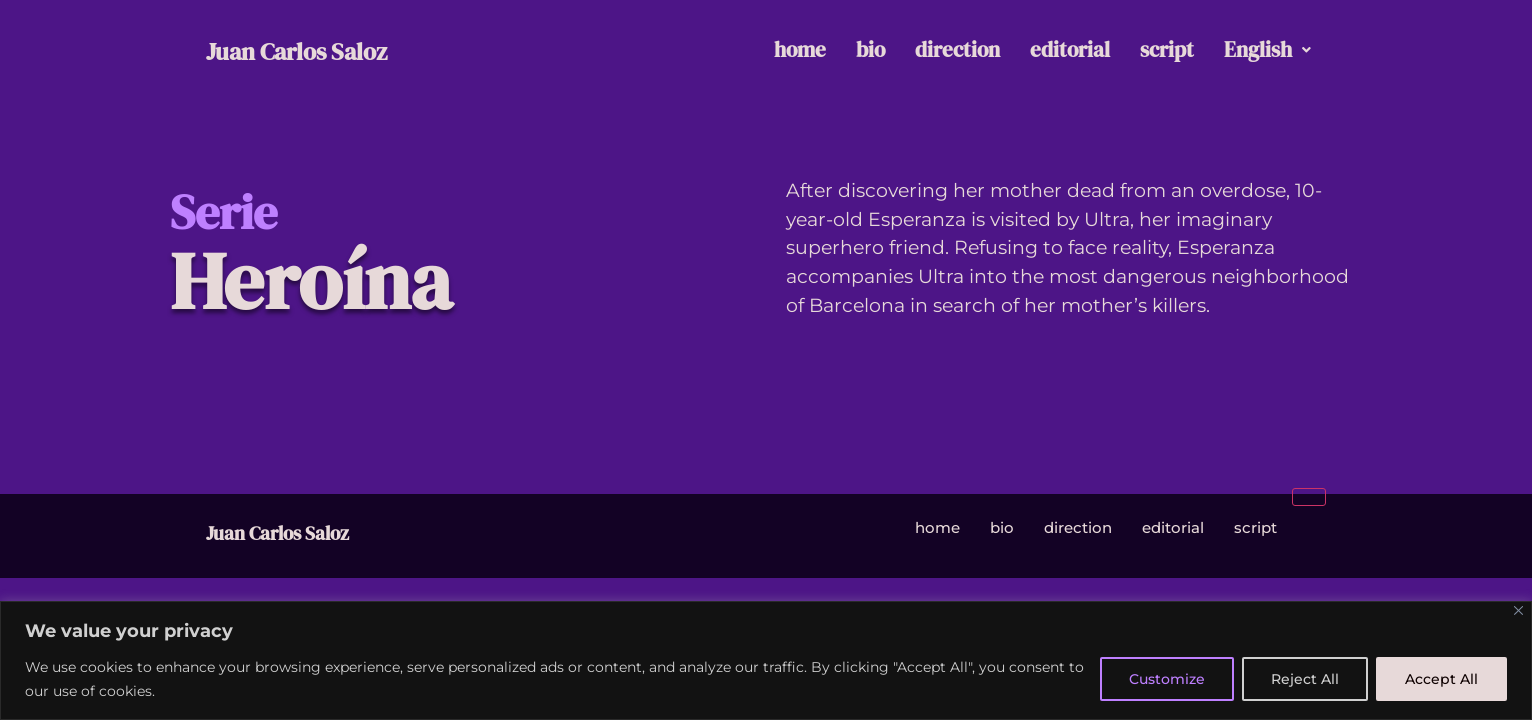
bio (870, 49)
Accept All (1441, 679)
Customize (1167, 679)
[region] (766, 660)
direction (957, 49)
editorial (1070, 49)
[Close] (1518, 610)
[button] (1267, 50)
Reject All (1305, 679)
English (1267, 49)
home (800, 49)
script (1167, 49)
